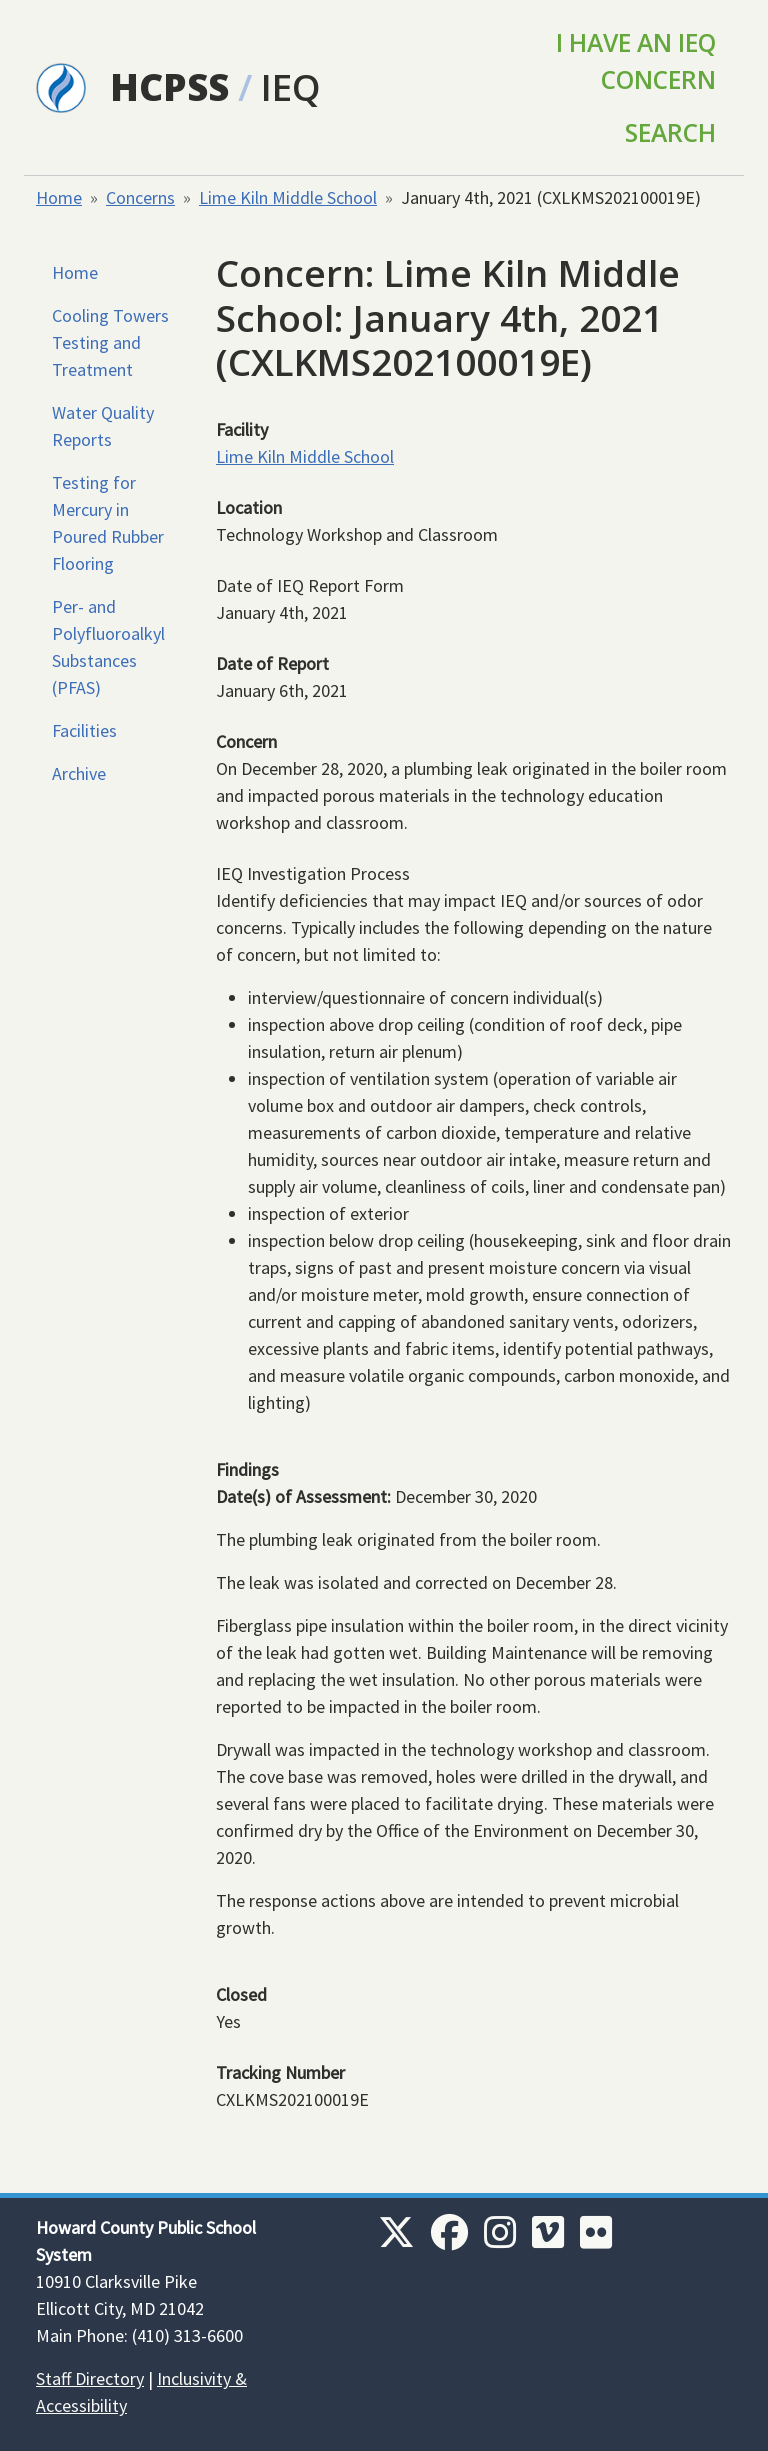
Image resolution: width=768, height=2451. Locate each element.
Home (59, 197)
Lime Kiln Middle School (288, 197)
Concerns (140, 197)
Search (670, 132)
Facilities (84, 730)
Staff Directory (90, 2378)
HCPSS (169, 87)
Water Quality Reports (103, 426)
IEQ (291, 87)
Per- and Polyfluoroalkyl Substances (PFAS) (108, 647)
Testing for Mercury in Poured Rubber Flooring (108, 523)
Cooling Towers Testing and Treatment (110, 342)
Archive (79, 773)
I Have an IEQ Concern (636, 61)
